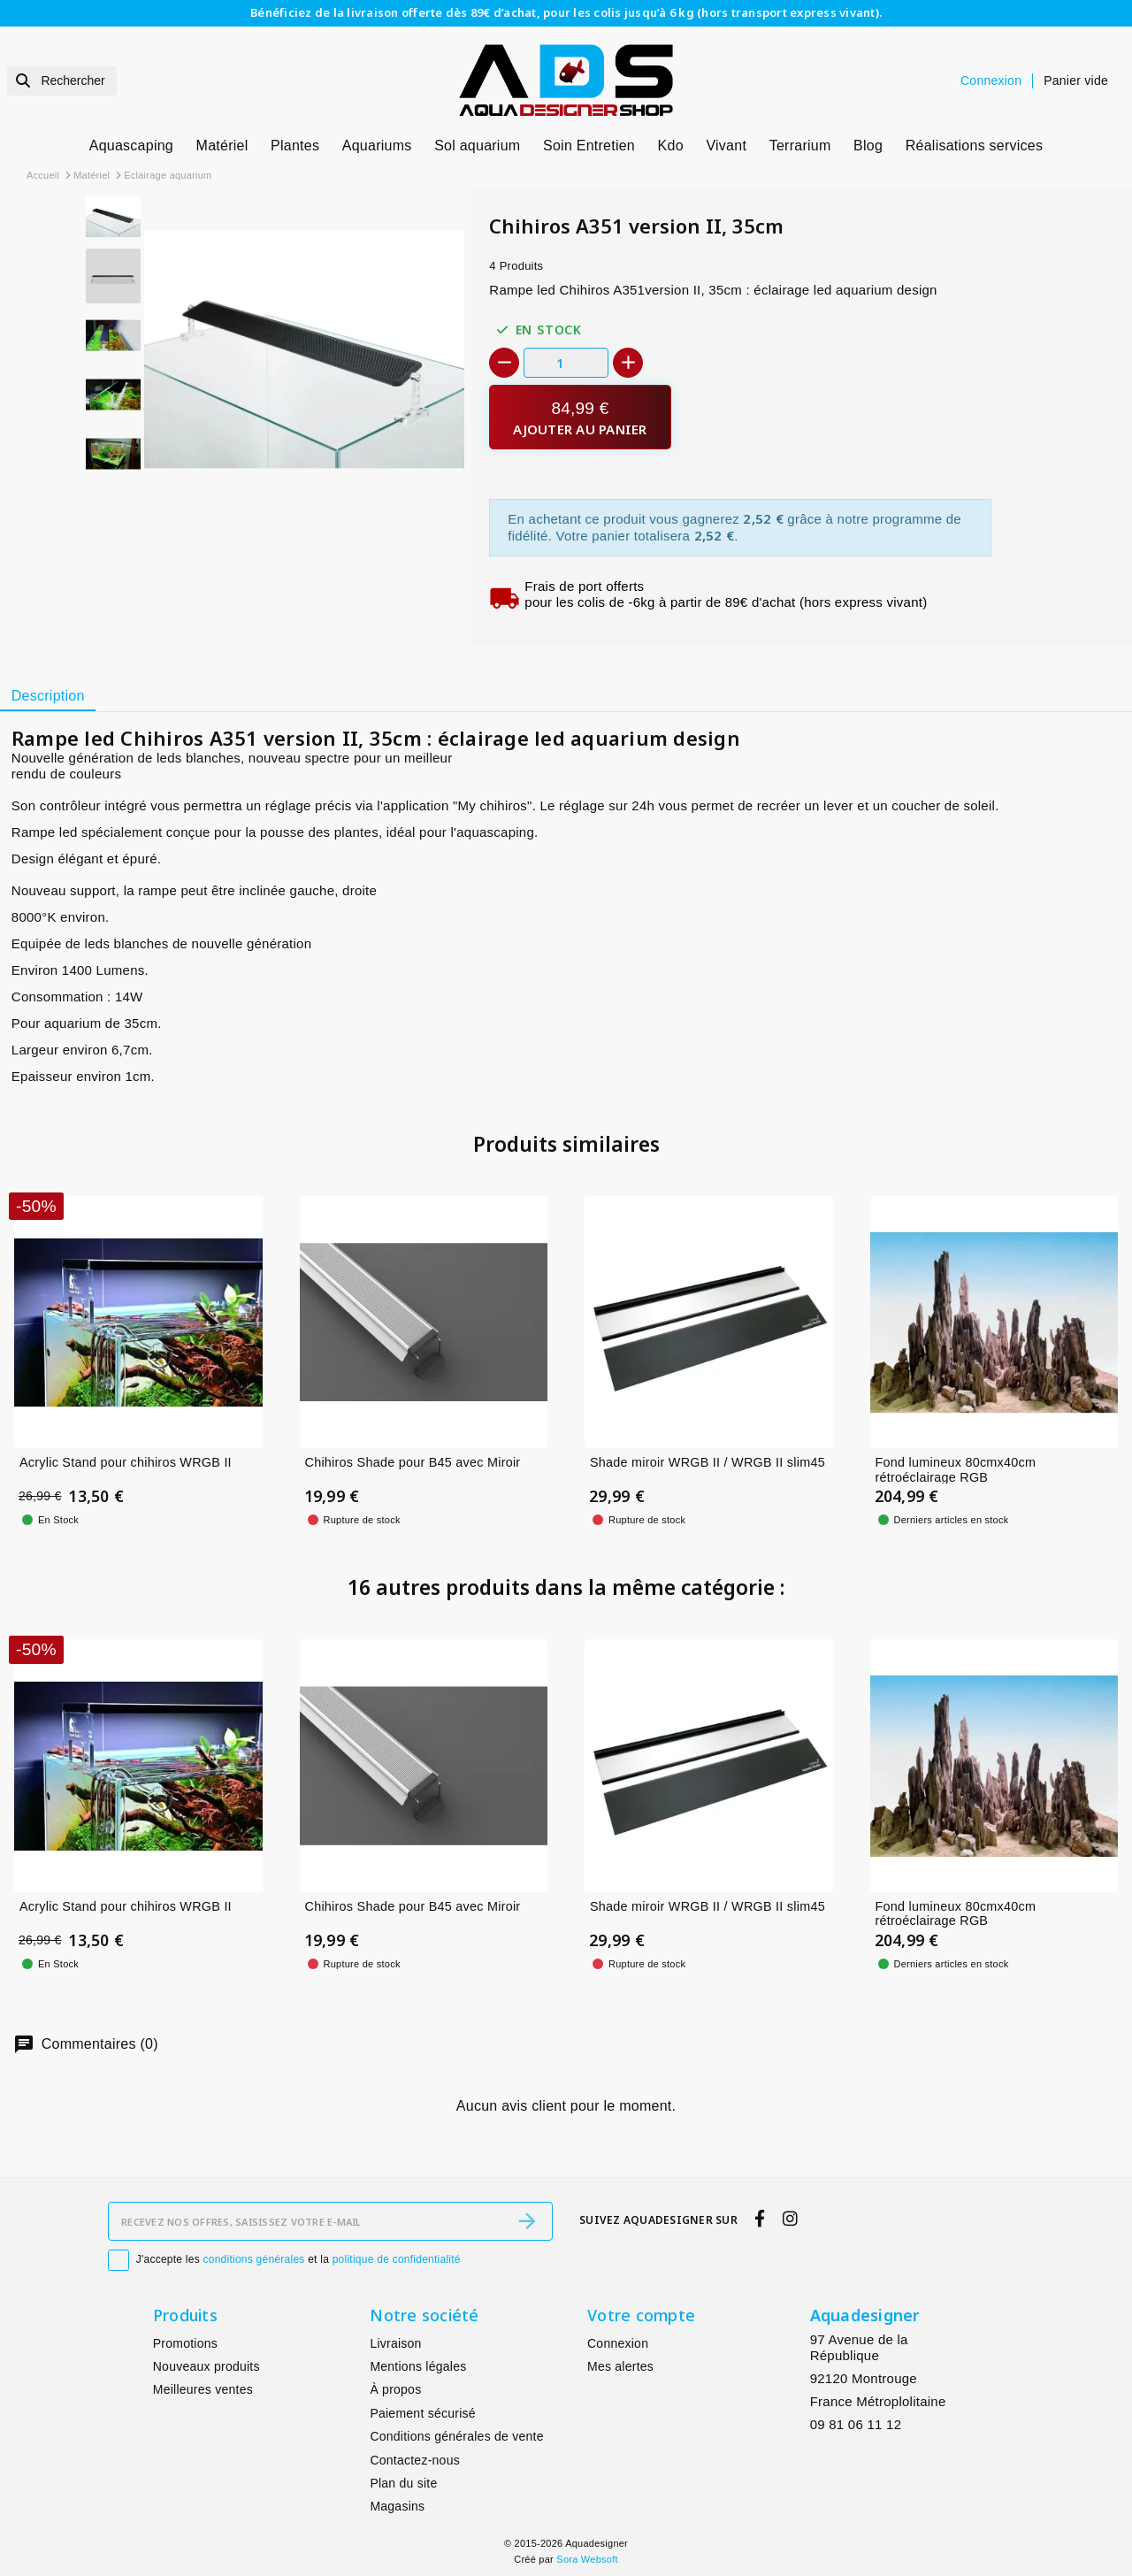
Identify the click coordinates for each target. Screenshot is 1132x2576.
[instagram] (790, 2219)
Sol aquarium (477, 145)
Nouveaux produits (206, 2366)
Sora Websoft (586, 2559)
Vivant (726, 145)
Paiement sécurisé (422, 2413)
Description (48, 695)
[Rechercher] (62, 81)
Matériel (222, 145)
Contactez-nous (415, 2460)
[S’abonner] (527, 2221)
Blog (868, 145)
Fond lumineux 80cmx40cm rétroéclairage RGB (956, 1469)
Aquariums (377, 145)
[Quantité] (566, 362)
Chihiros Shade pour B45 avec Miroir (413, 1462)
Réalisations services (975, 145)
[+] (628, 363)
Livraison (395, 2343)
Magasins (397, 2506)
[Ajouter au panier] (579, 417)
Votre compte (641, 2315)
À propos (395, 2389)
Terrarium (800, 145)
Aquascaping (131, 145)
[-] (504, 363)
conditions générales (254, 2259)
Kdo (671, 145)
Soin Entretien (589, 145)
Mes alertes (620, 2366)
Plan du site (403, 2483)
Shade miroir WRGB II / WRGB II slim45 (707, 1462)
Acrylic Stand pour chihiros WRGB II (125, 1462)
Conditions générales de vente (456, 2436)
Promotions (185, 2343)
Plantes (295, 145)
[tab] (48, 696)
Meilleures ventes (203, 2389)
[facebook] (760, 2219)
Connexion (617, 2343)
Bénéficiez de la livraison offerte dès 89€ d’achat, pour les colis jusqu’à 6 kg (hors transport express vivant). (566, 12)
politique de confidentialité (397, 2259)
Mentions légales (418, 2366)
